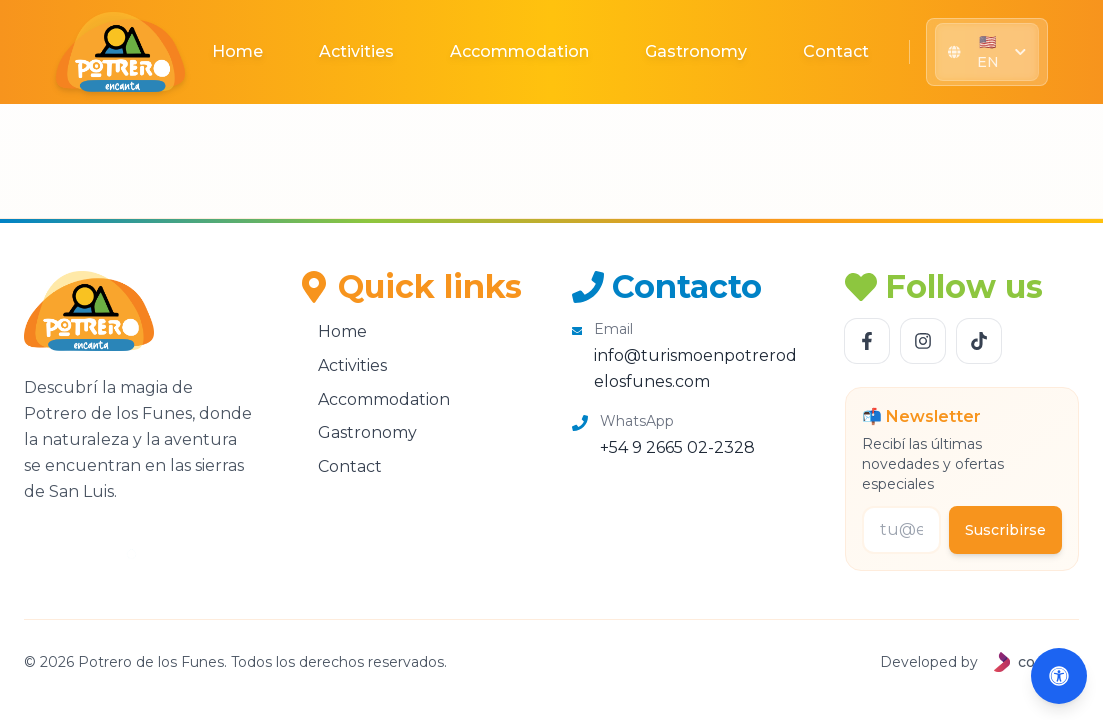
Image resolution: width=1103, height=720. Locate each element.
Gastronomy (696, 51)
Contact (836, 51)
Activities (356, 51)
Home (237, 51)
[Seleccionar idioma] (986, 52)
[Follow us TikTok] (979, 341)
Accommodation (519, 51)
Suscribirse (1005, 530)
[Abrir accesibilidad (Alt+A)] (1059, 676)
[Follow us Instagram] (923, 341)
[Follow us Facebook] (867, 341)
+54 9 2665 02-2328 (677, 447)
